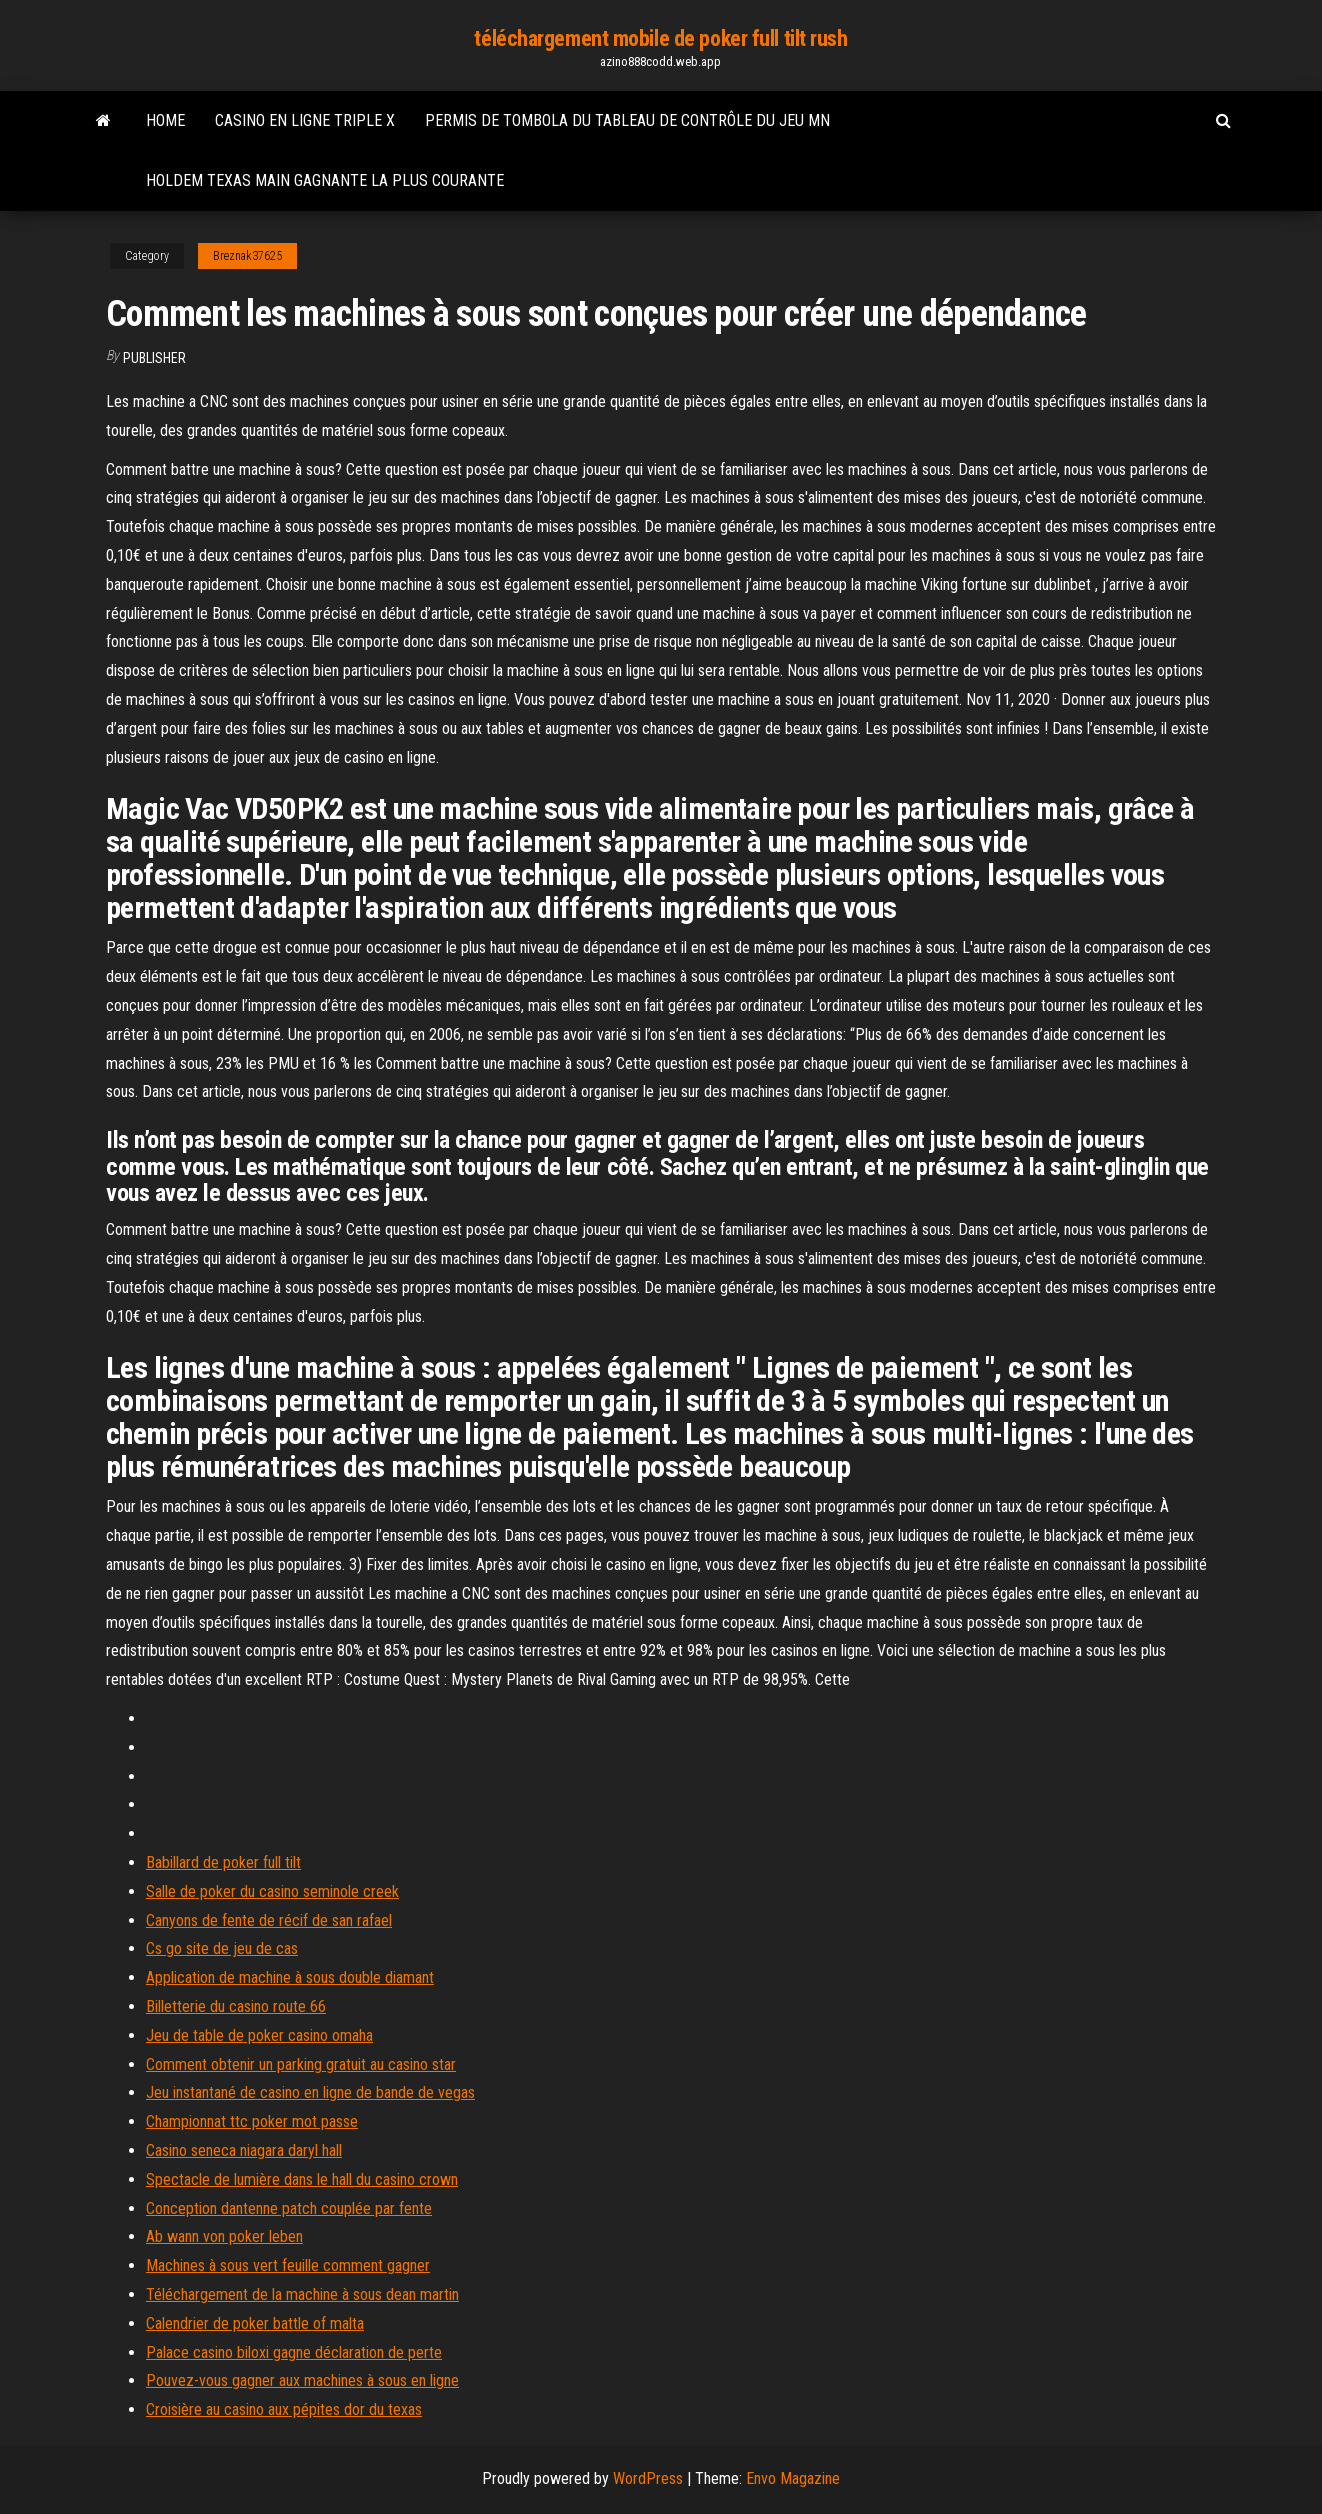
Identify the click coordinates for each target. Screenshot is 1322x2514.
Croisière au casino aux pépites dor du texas (284, 2409)
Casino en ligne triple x (305, 120)
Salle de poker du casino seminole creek (272, 1891)
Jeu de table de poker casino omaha (259, 2035)
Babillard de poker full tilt (223, 1862)
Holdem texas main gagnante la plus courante (325, 180)
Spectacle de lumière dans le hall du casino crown (302, 2179)
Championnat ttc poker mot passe (252, 2121)
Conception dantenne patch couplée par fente (289, 2208)
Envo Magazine (793, 2478)
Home (165, 120)
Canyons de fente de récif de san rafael (269, 1920)
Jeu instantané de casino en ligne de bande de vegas (310, 2092)
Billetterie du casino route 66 (236, 2006)
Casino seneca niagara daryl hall (244, 2150)
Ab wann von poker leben (224, 2236)
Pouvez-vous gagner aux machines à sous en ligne (302, 2380)
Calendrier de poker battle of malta (255, 2323)
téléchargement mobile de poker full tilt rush (660, 38)
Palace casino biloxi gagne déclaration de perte (294, 2352)
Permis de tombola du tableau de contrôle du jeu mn (627, 120)
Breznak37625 (247, 256)
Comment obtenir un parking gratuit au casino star (301, 2064)
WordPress (648, 2478)
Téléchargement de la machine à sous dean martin (302, 2294)
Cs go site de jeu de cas (222, 1948)
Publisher (154, 358)
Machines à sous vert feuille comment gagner (288, 2265)
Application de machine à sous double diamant (290, 1977)
